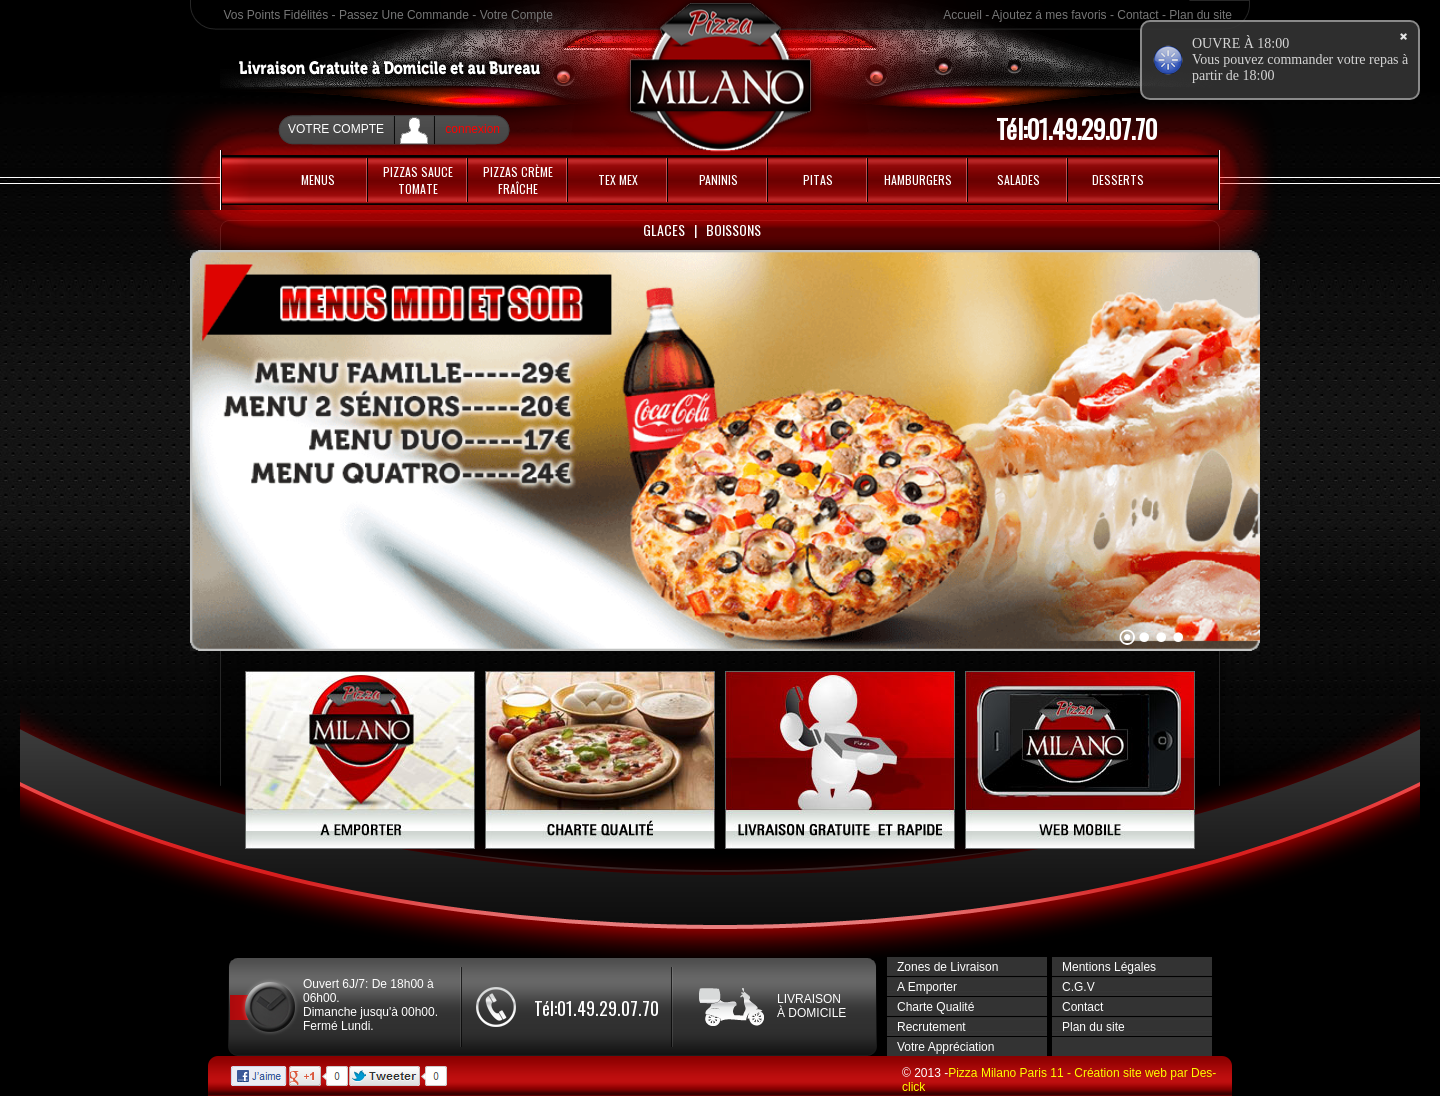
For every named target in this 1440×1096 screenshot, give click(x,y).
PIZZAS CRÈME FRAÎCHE (518, 180)
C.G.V (1078, 987)
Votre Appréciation (945, 1047)
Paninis (718, 179)
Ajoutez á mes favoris (1049, 15)
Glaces (664, 229)
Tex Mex (618, 179)
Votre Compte (516, 15)
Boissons (733, 229)
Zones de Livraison (947, 967)
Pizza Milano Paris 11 (1007, 1073)
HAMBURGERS (918, 179)
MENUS (318, 179)
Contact (1137, 15)
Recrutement (931, 1027)
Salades (1018, 179)
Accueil (962, 15)
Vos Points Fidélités (276, 15)
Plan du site (1200, 15)
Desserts (1118, 179)
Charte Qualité (935, 1007)
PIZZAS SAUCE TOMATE (418, 180)
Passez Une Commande (404, 15)
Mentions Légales (1109, 967)
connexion (472, 129)
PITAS (818, 179)
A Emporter (927, 987)
